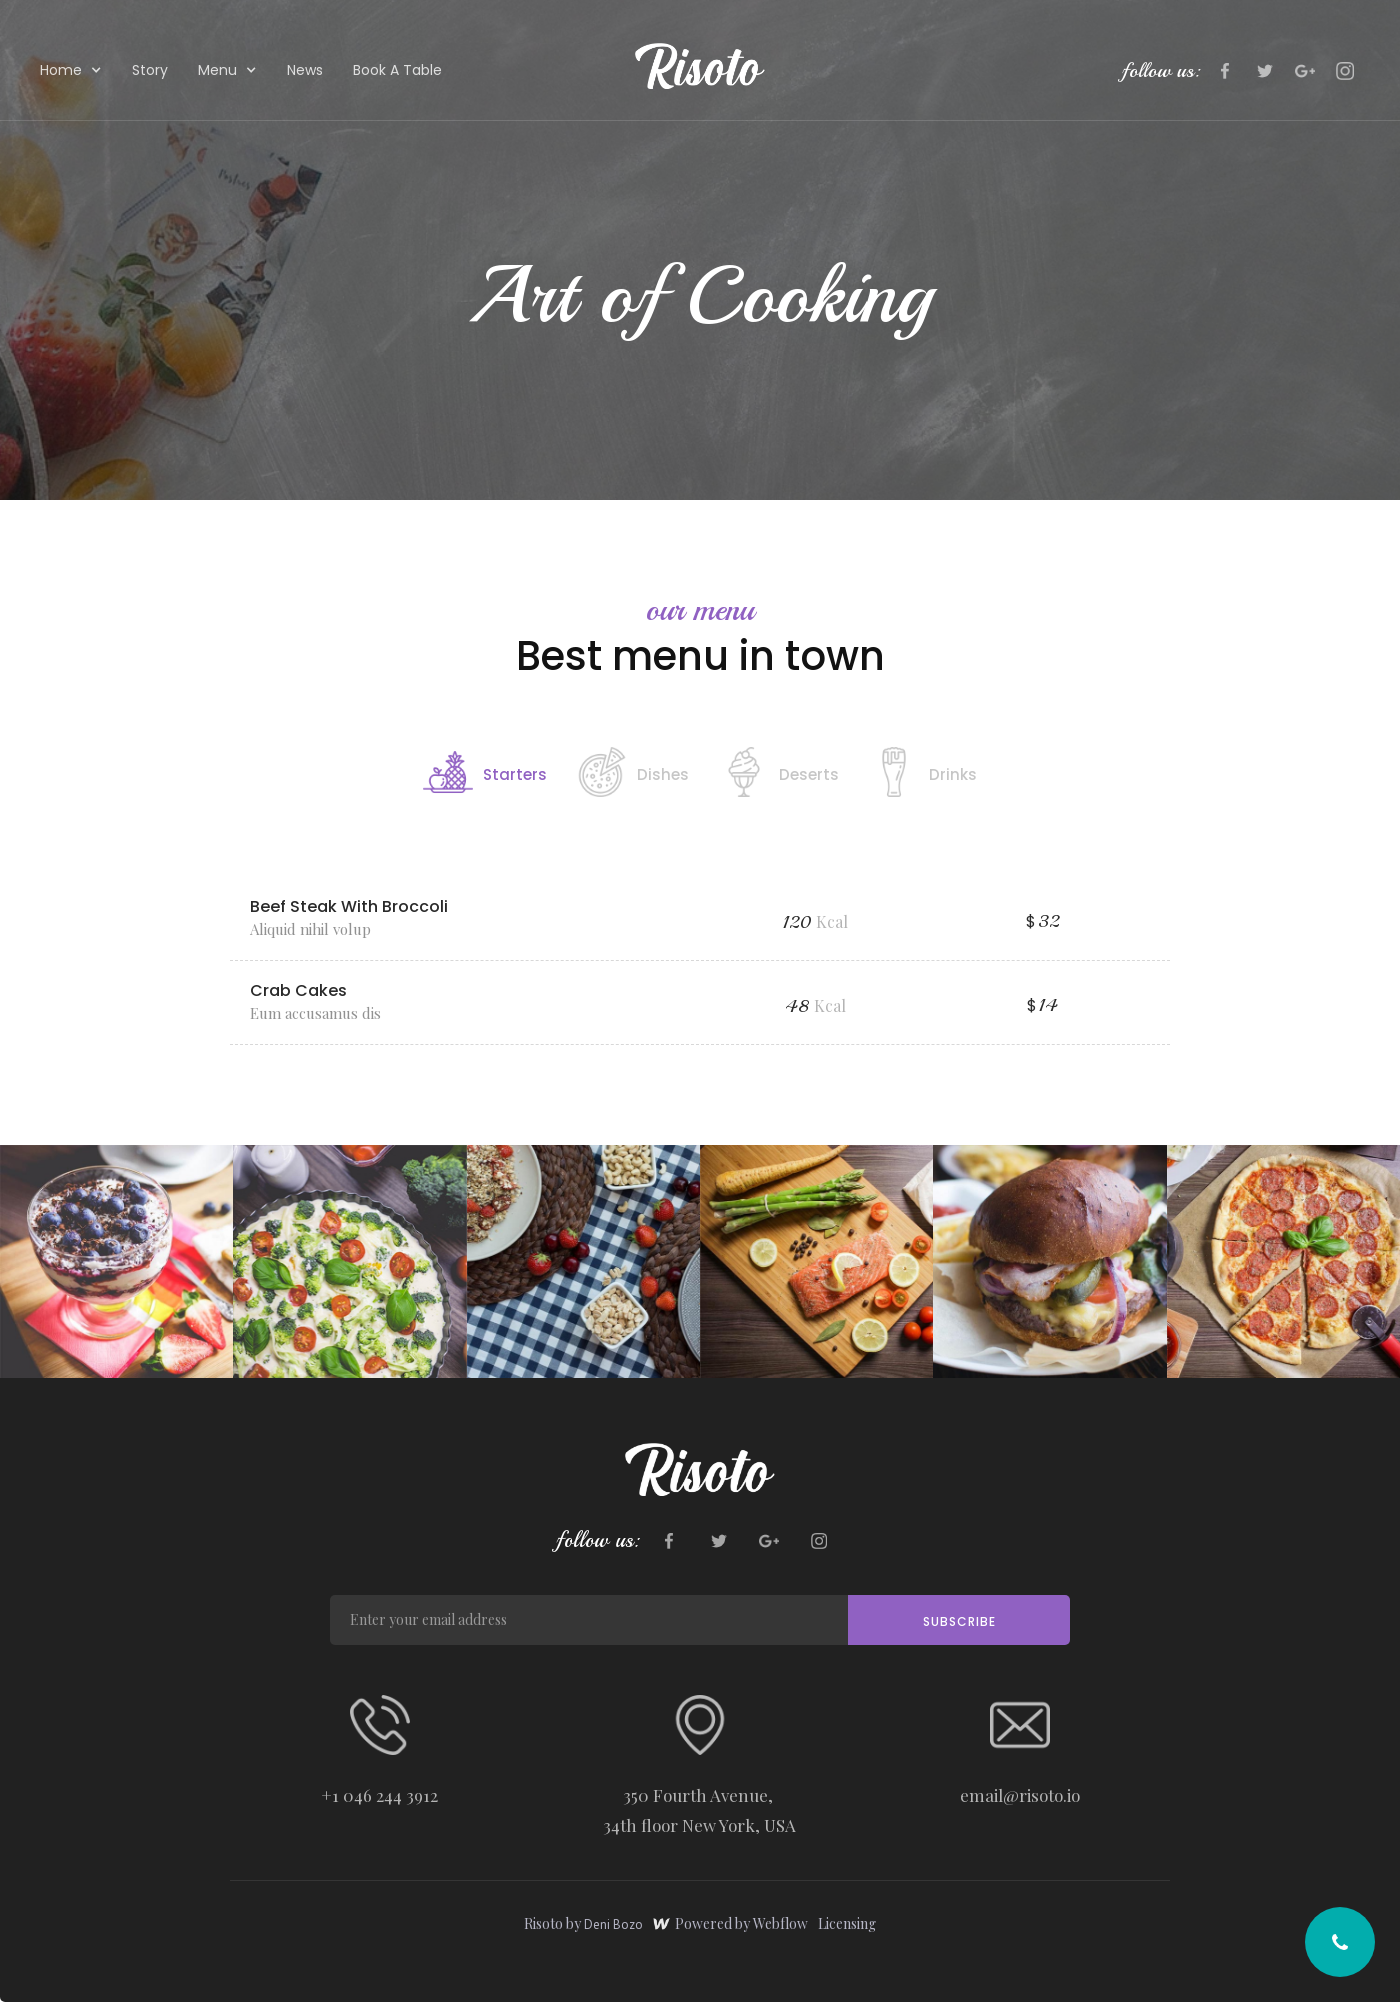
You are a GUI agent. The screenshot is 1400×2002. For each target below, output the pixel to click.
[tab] (485, 769)
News (305, 70)
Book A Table (397, 70)
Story (150, 70)
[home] (700, 66)
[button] (71, 68)
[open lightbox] (116, 1261)
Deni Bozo (613, 1924)
